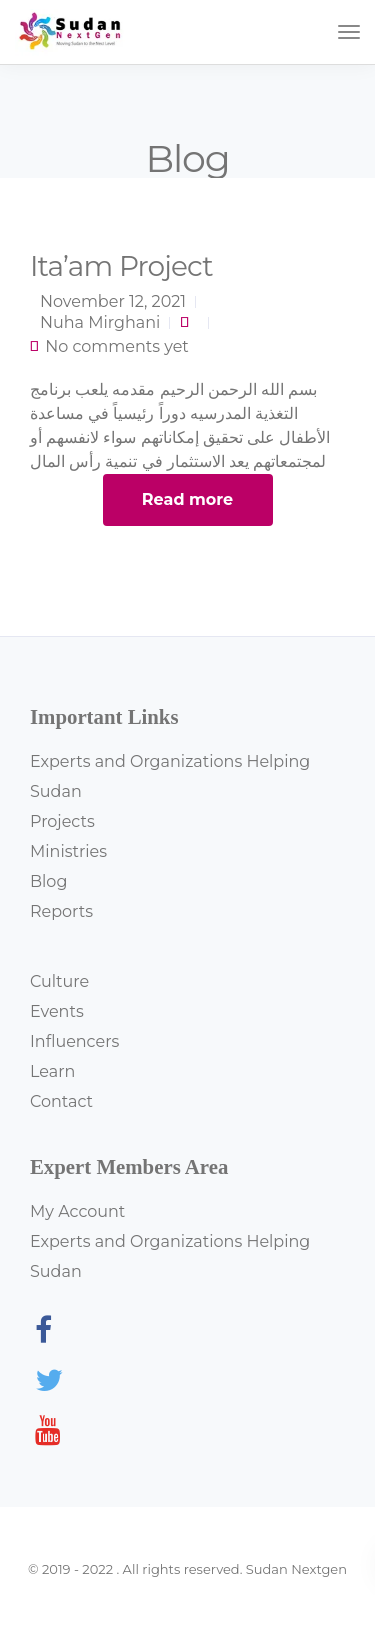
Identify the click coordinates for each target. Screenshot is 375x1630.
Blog (48, 881)
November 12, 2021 (113, 301)
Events (57, 1011)
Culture (59, 981)
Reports (61, 911)
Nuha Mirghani (100, 322)
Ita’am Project (121, 266)
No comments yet (117, 346)
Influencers (74, 1041)
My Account (77, 1211)
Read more (187, 499)
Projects (62, 821)
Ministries (68, 851)
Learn (52, 1071)
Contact (61, 1101)
